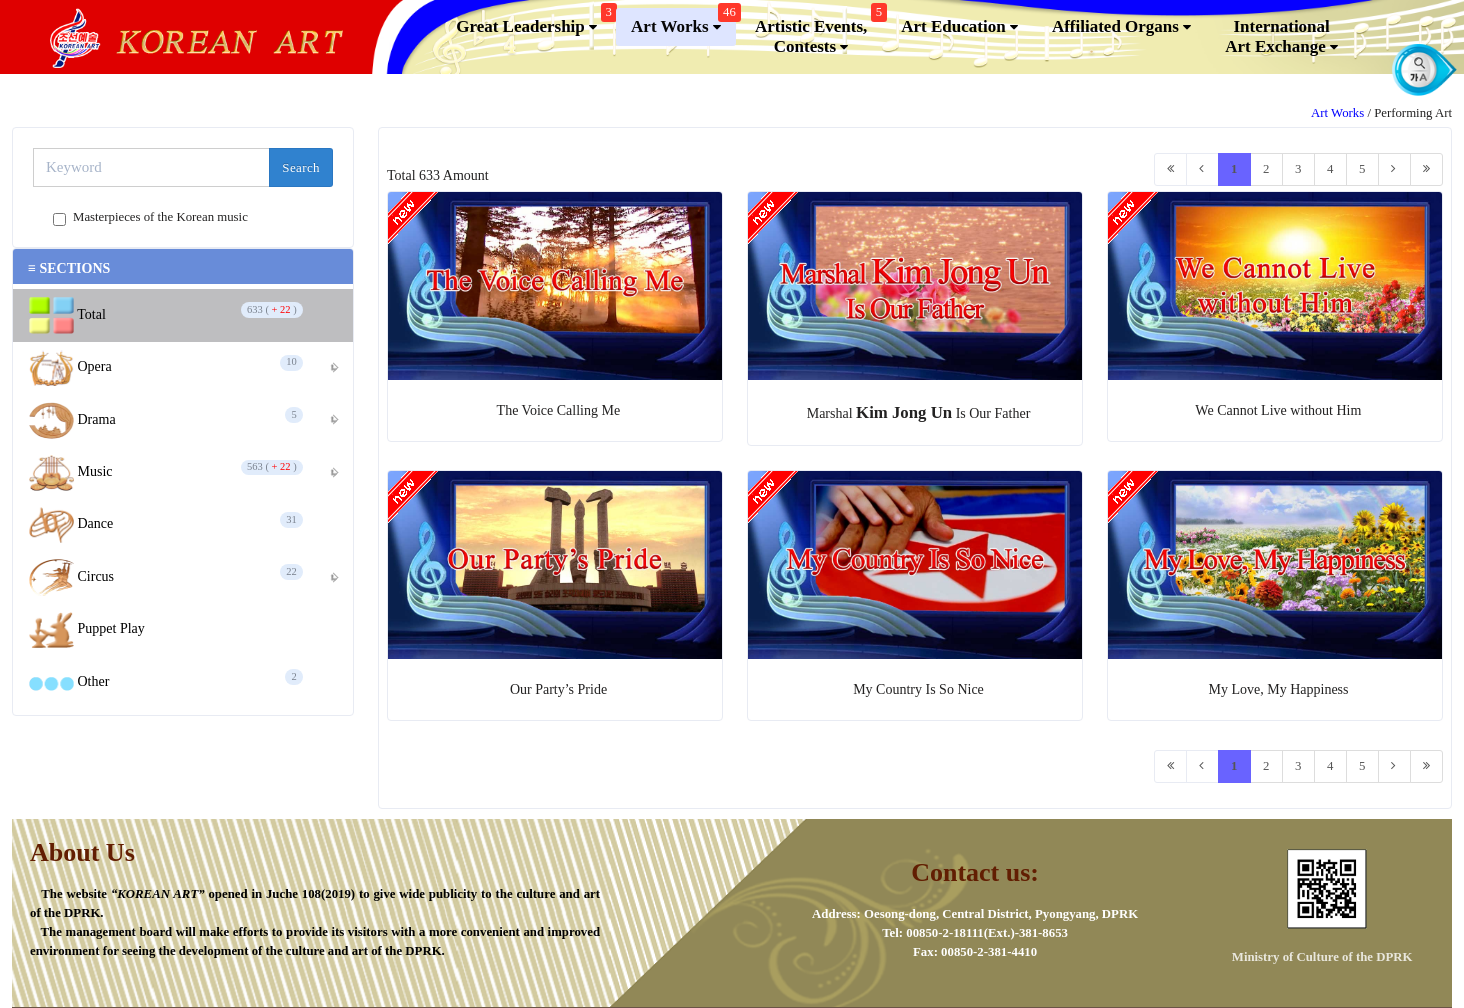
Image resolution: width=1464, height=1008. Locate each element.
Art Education (959, 27)
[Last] (1426, 169)
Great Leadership (534, 22)
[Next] (1394, 169)
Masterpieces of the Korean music (160, 218)
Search (301, 167)
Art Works (683, 22)
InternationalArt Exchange (1281, 37)
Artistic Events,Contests (818, 32)
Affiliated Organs (1121, 27)
